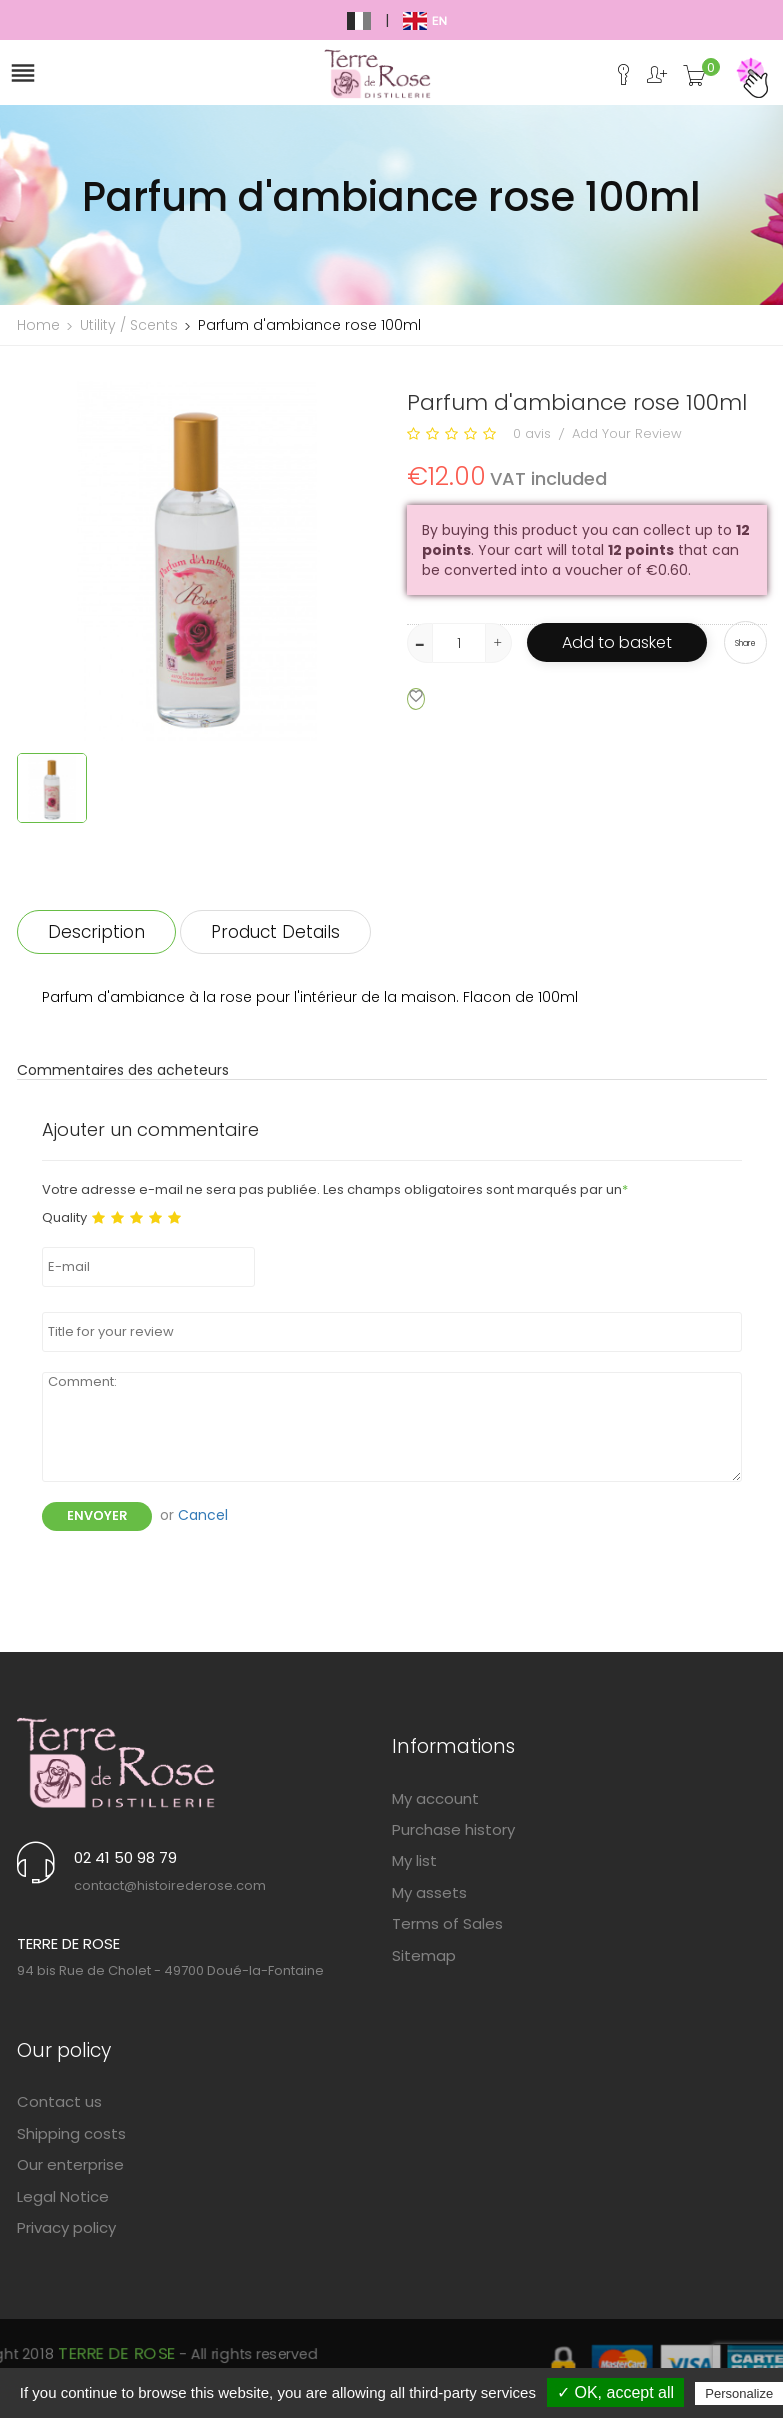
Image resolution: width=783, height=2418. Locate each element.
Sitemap (424, 1955)
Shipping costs (71, 2133)
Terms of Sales (447, 1923)
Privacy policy (66, 2227)
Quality (64, 1218)
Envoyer (97, 1515)
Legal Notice (63, 2196)
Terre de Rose (310, 2360)
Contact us (59, 2101)
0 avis (532, 433)
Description (96, 932)
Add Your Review (627, 433)
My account (435, 1798)
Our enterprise (70, 2164)
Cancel (203, 1515)
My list (414, 1860)
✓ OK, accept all (615, 2392)
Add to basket (617, 642)
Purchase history (453, 1829)
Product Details (275, 932)
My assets (429, 1892)
